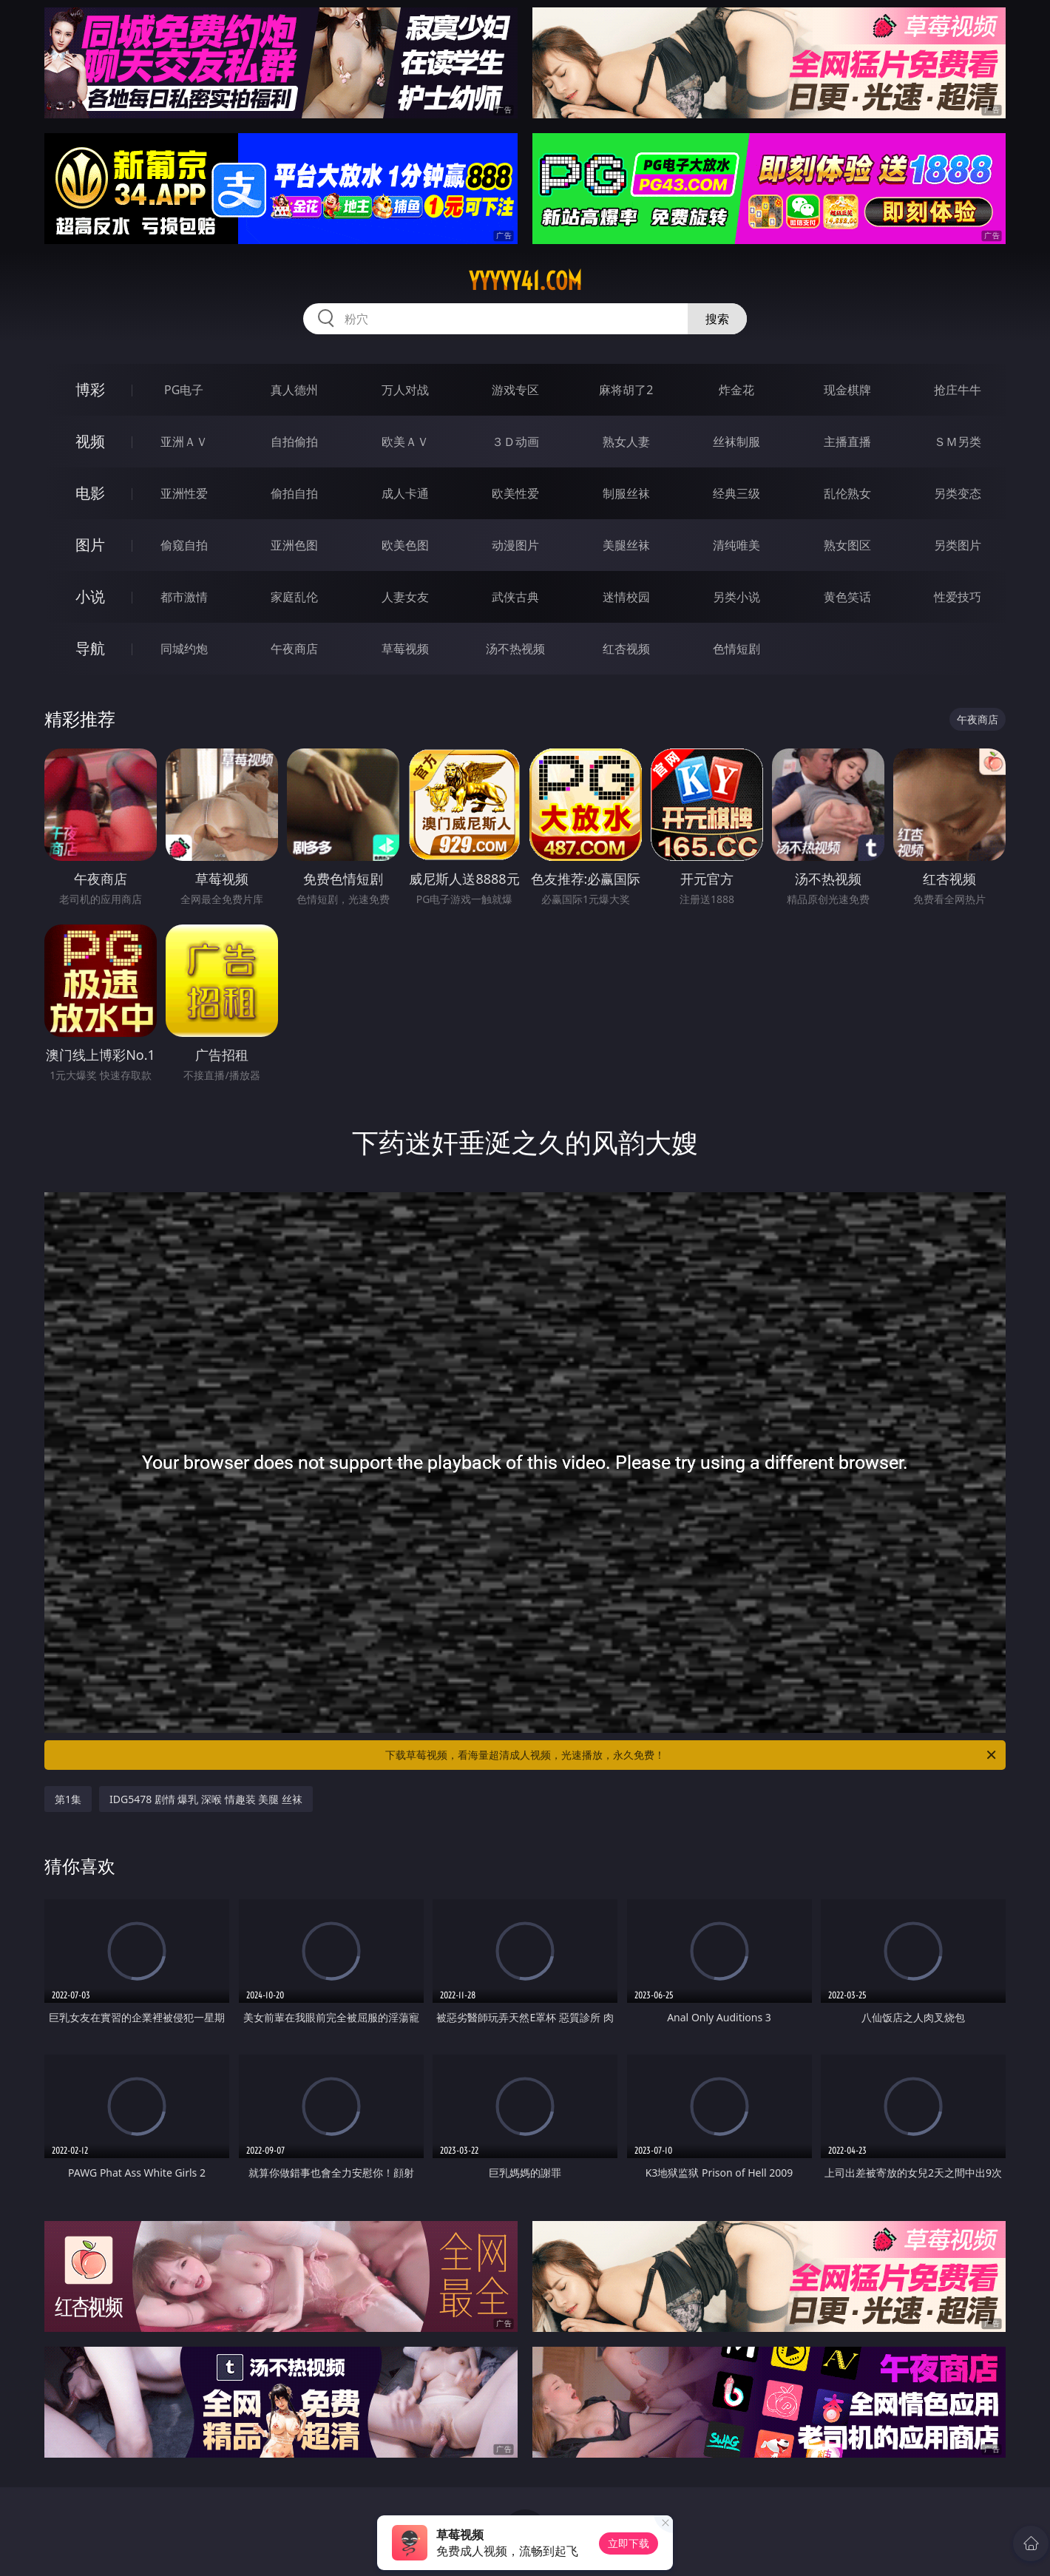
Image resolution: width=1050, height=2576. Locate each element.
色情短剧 (736, 648)
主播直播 (847, 441)
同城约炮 (184, 648)
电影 (90, 493)
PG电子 (183, 390)
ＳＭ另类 (957, 441)
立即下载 (628, 2543)
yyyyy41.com (525, 281)
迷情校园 (626, 597)
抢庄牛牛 (957, 390)
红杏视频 (626, 648)
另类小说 (736, 597)
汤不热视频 (515, 648)
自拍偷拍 (294, 441)
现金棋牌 (847, 390)
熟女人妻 (626, 441)
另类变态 (957, 493)
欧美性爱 (515, 493)
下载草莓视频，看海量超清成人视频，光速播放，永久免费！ (691, 1755)
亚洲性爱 (184, 493)
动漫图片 (515, 545)
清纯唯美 (736, 545)
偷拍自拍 (294, 493)
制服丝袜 (626, 493)
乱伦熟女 (847, 493)
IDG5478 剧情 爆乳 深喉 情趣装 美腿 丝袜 (205, 1799)
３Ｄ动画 (515, 441)
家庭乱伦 (294, 597)
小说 (90, 596)
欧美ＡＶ (405, 441)
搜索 (717, 319)
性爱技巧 (957, 597)
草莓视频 (405, 648)
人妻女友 (405, 597)
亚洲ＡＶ (184, 441)
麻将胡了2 (626, 390)
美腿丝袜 (626, 545)
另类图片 (957, 545)
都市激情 (184, 597)
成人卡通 (405, 493)
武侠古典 (515, 597)
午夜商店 (294, 648)
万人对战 (405, 390)
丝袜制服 (736, 441)
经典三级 (736, 493)
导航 (90, 648)
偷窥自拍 (184, 545)
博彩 (90, 389)
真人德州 (294, 390)
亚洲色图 (294, 545)
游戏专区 (515, 390)
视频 (90, 441)
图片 (90, 545)
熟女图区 (847, 545)
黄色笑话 (847, 597)
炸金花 (736, 390)
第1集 (68, 1799)
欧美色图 (405, 545)
